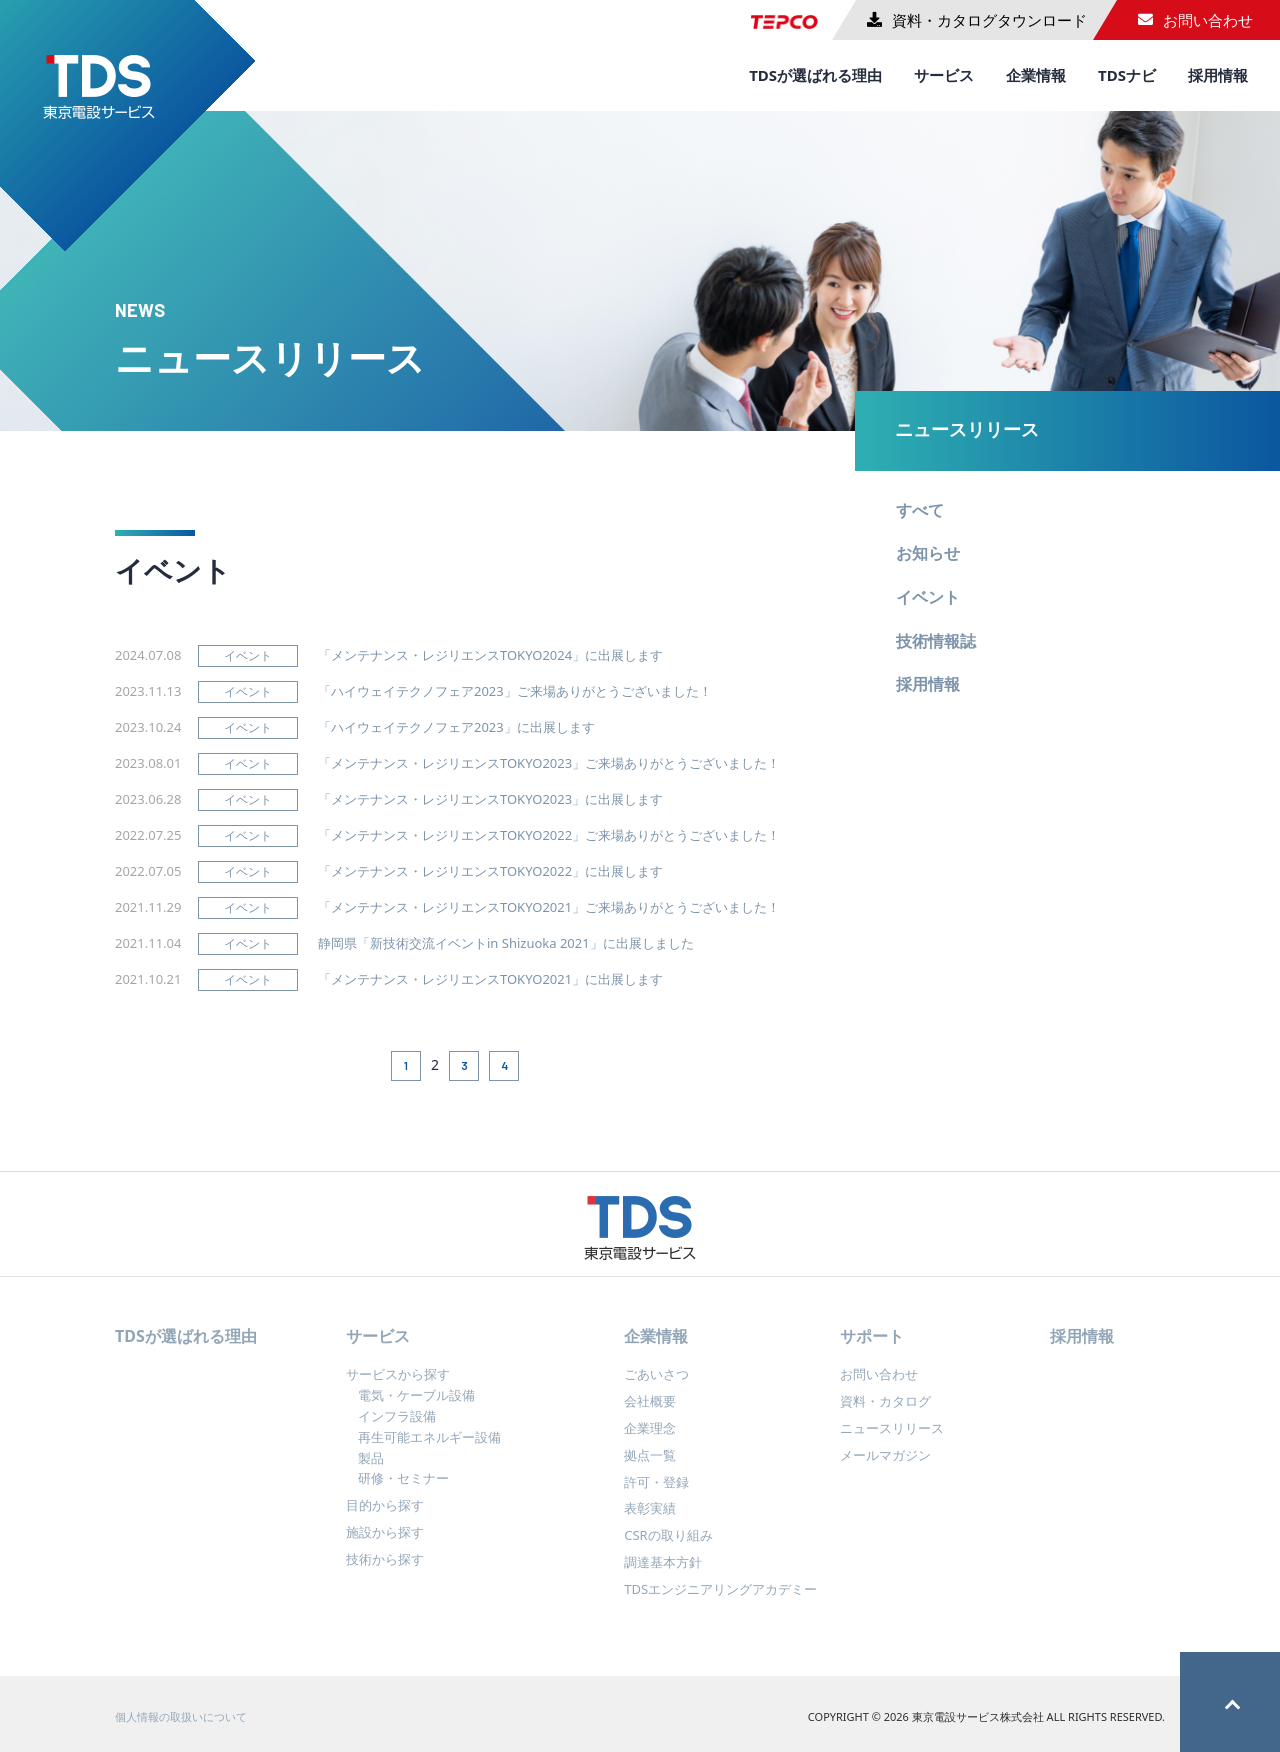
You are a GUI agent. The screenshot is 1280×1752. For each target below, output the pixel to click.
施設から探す (385, 1543)
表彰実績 (650, 1520)
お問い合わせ (879, 1386)
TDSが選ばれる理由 (815, 75)
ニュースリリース (967, 429)
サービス (944, 75)
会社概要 (650, 1412)
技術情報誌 (936, 641)
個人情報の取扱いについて (181, 1727)
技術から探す (385, 1570)
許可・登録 (656, 1493)
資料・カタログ (885, 1412)
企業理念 (650, 1439)
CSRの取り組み (668, 1546)
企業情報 (1036, 75)
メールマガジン (885, 1466)
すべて (920, 510)
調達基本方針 (663, 1573)
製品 (371, 1469)
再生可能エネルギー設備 (429, 1448)
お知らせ (928, 553)
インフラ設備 (397, 1427)
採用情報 (1218, 75)
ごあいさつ (656, 1386)
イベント (928, 597)
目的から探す (385, 1516)
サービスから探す (398, 1386)
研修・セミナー (403, 1490)
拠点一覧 (650, 1466)
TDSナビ (1127, 75)
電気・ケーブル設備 (416, 1406)
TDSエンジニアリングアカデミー (720, 1600)
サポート (872, 1347)
